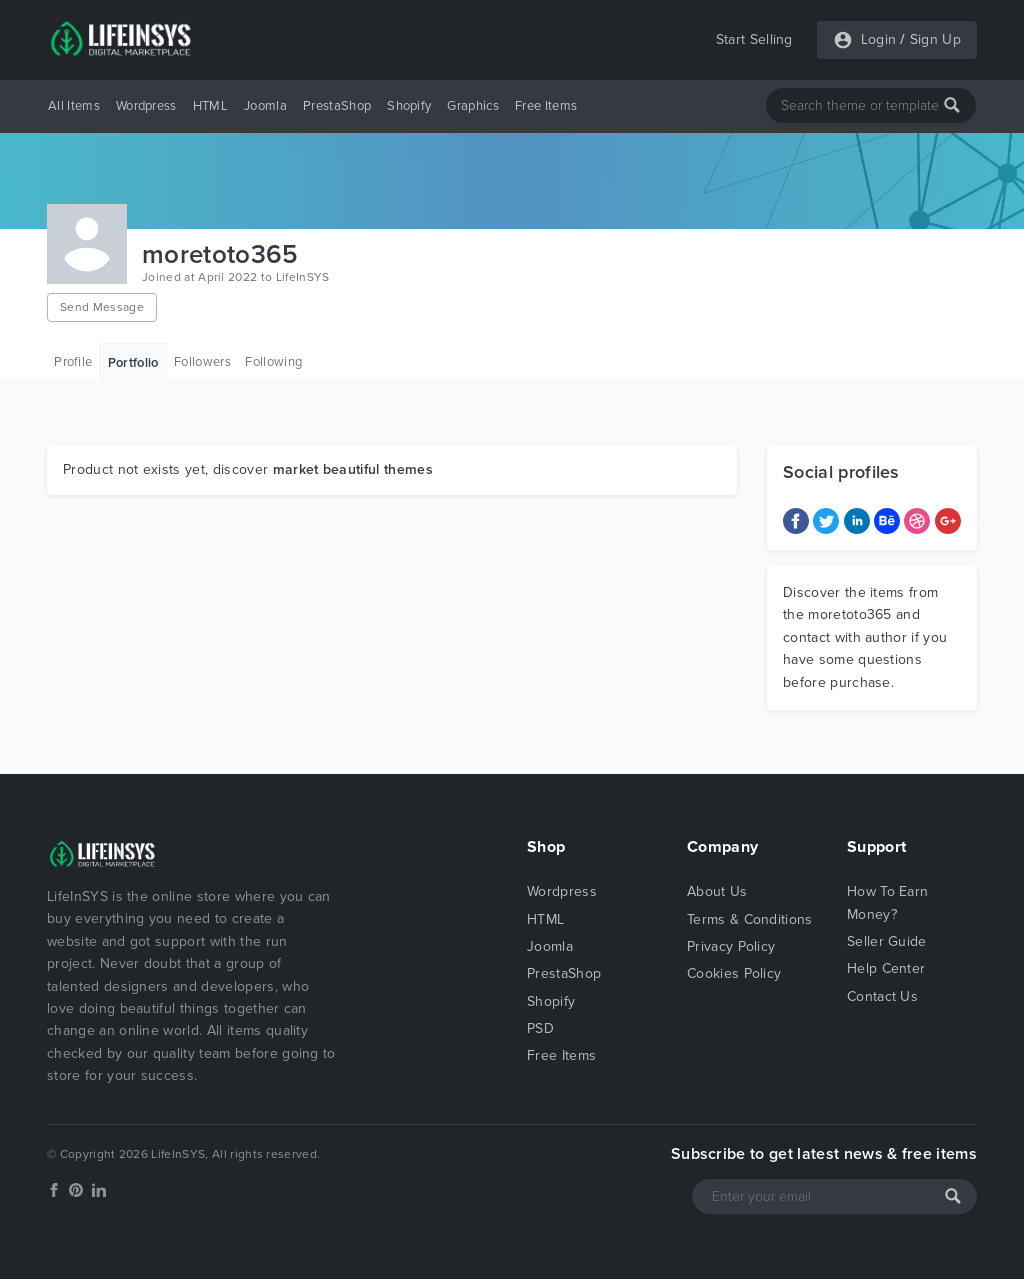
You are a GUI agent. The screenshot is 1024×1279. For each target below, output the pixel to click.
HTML (210, 106)
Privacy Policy (731, 946)
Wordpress (146, 106)
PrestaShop (337, 106)
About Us (717, 891)
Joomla (265, 106)
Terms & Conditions (750, 919)
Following (273, 362)
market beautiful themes (353, 469)
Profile (73, 362)
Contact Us (882, 996)
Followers (202, 362)
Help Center (886, 968)
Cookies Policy (734, 973)
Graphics (473, 106)
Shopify (409, 106)
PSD (540, 1028)
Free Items (546, 106)
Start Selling (754, 39)
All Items (74, 106)
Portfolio (133, 363)
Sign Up (935, 39)
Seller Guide (887, 941)
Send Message (102, 307)
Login (879, 39)
